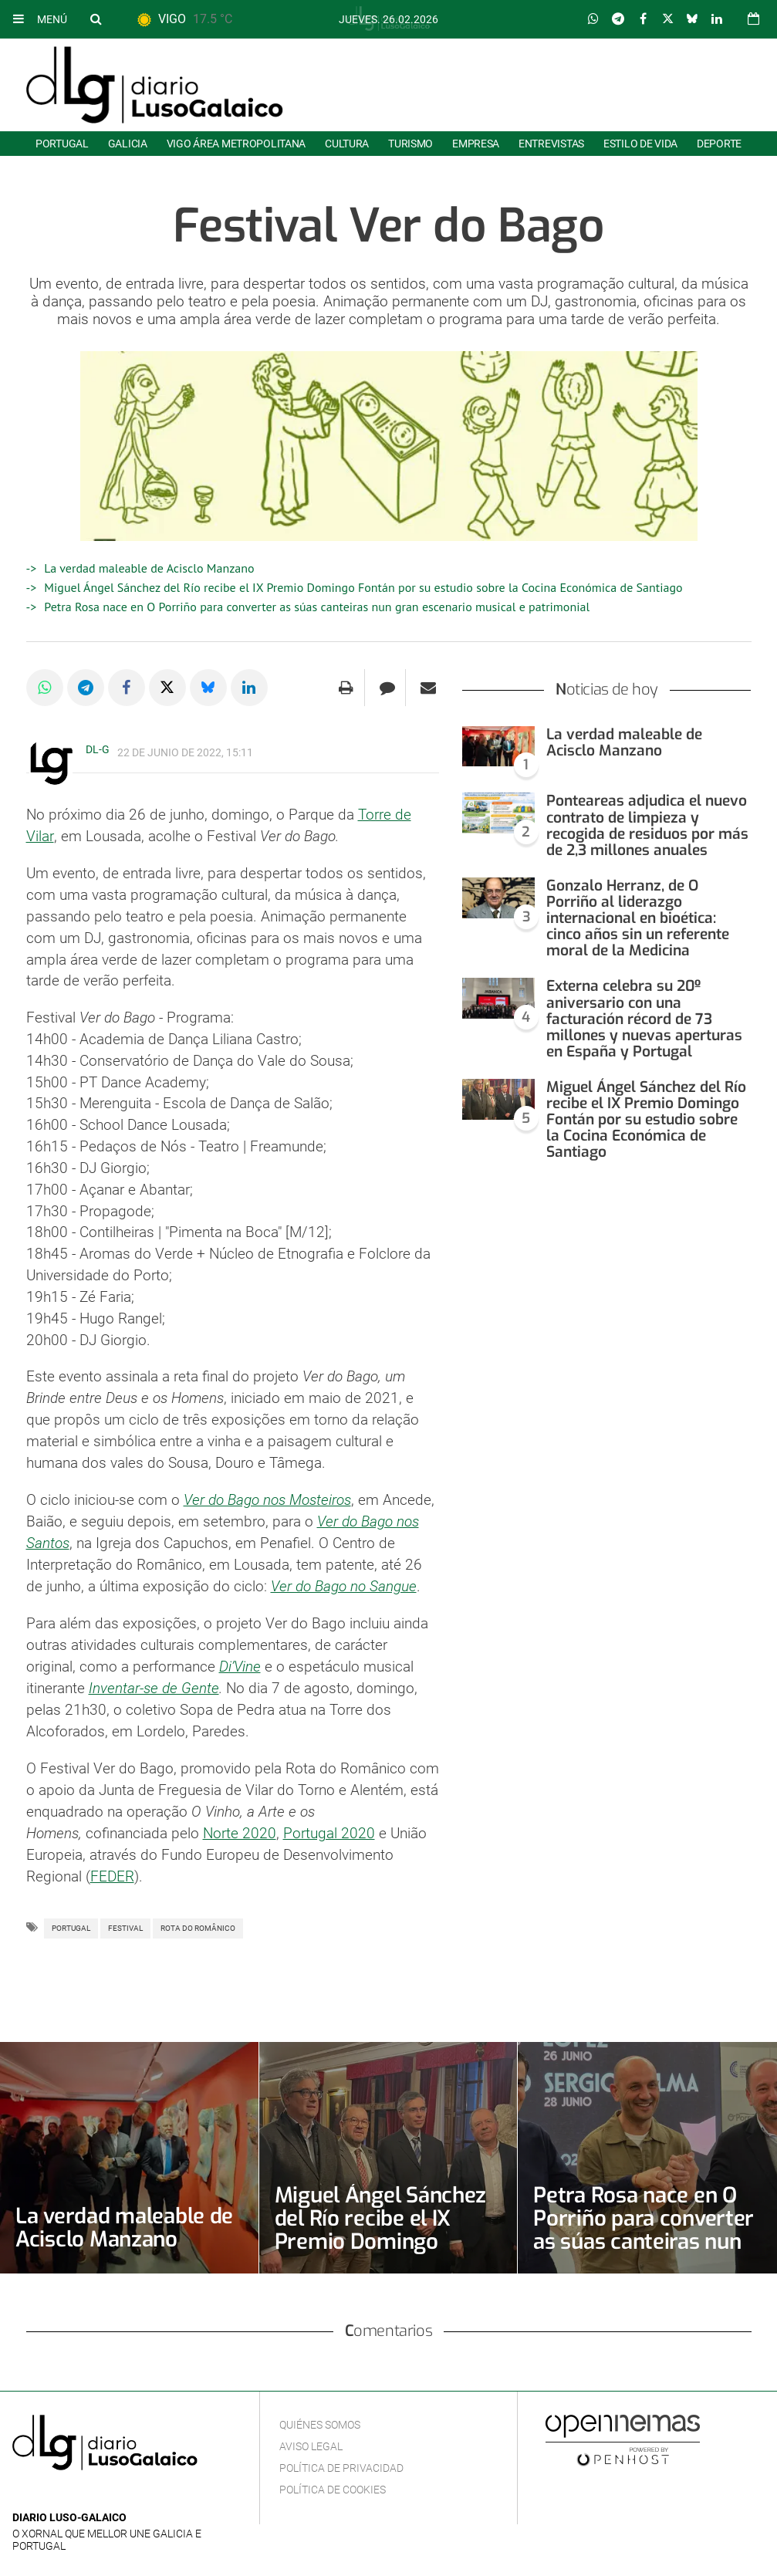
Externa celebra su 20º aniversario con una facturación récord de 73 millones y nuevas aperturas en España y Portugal (644, 1018)
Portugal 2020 (329, 1830)
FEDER (112, 1873)
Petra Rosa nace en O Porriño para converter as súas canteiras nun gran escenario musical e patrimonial (317, 606)
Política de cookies (332, 2486)
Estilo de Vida (640, 143)
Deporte (719, 143)
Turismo (410, 143)
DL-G (98, 749)
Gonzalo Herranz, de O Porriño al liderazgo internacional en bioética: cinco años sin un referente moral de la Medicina (637, 918)
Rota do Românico (197, 1925)
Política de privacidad (341, 2465)
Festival (125, 1925)
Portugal (62, 143)
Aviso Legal (311, 2443)
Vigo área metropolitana (236, 143)
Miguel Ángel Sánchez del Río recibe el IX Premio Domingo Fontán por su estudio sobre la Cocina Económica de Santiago (363, 587)
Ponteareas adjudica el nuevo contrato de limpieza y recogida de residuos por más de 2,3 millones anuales (647, 825)
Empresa (475, 143)
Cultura (347, 143)
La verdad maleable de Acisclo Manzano (149, 568)
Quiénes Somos (319, 2421)
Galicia (127, 143)
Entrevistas (551, 143)
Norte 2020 (239, 1830)
